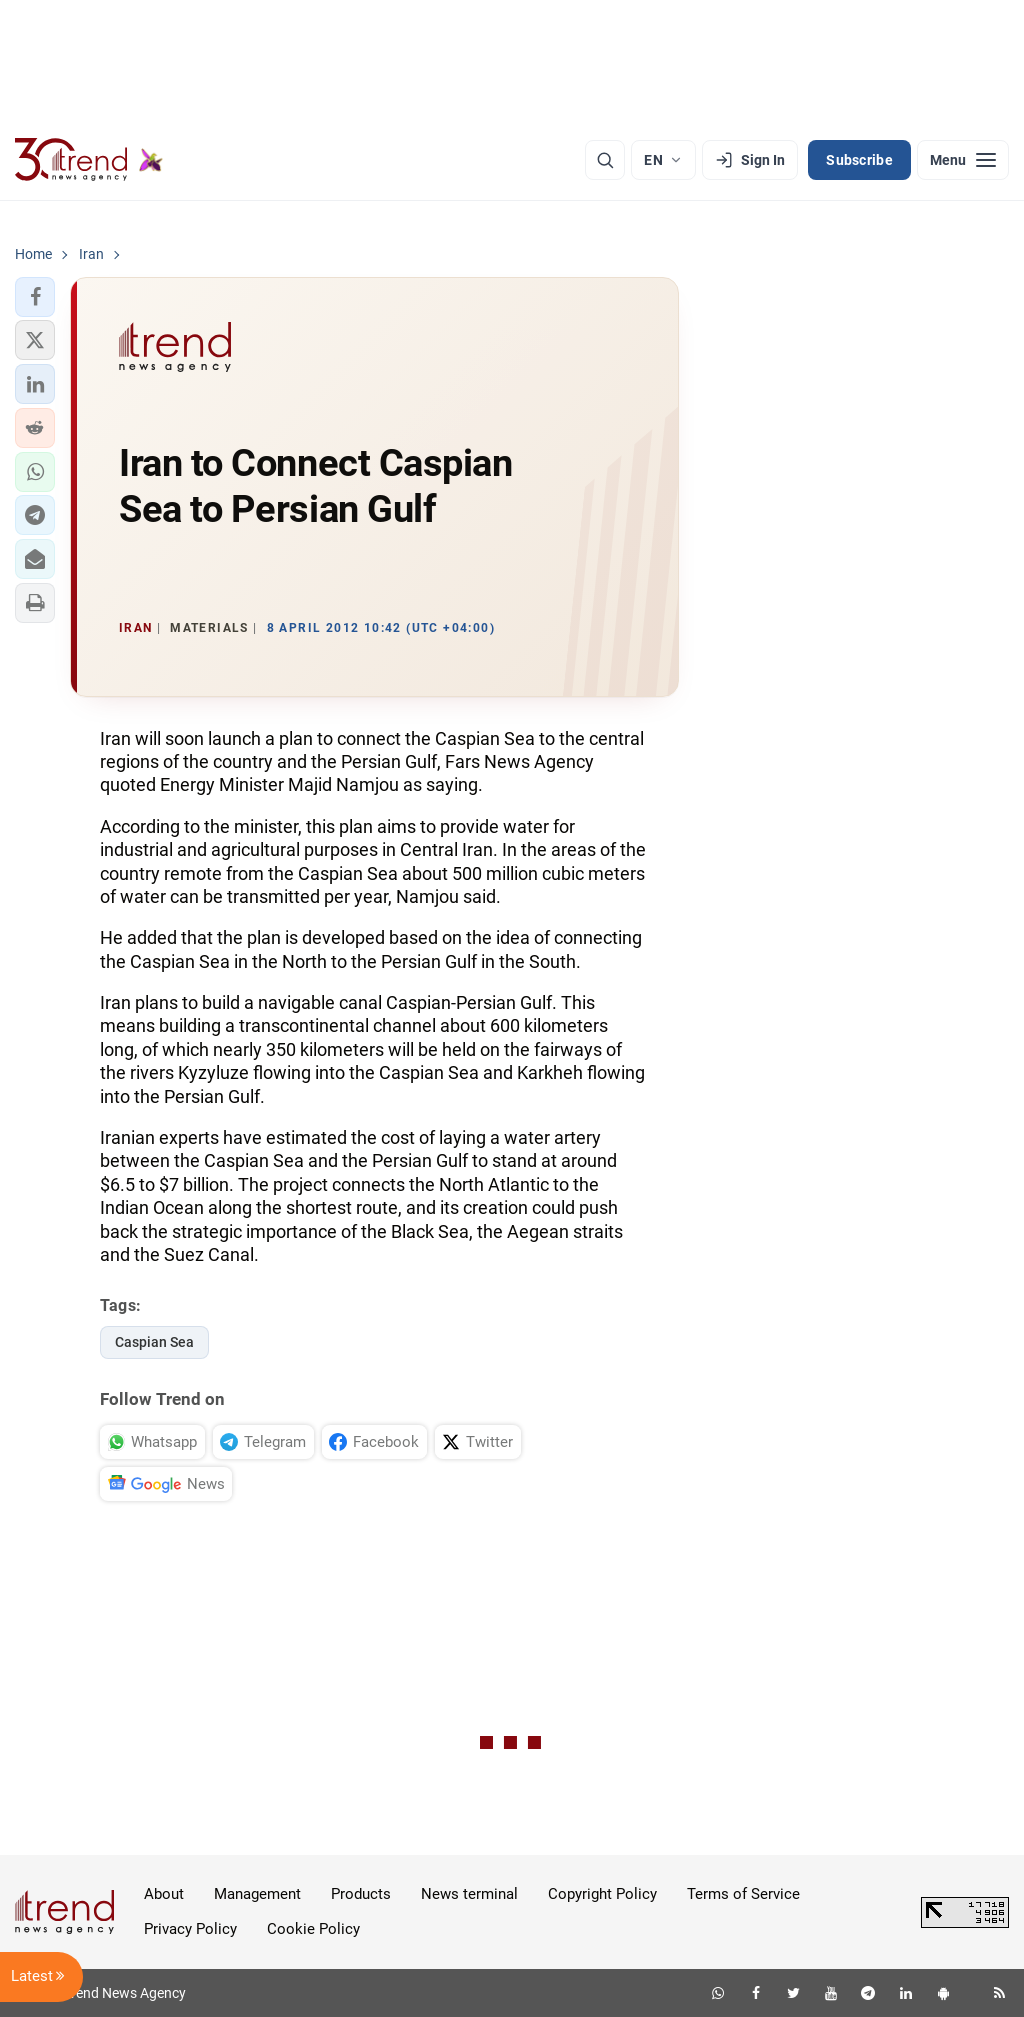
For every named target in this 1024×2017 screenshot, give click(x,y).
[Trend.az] (89, 160)
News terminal (469, 1894)
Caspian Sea (154, 1342)
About (164, 1894)
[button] (35, 297)
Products (361, 1894)
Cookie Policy (313, 1929)
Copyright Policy (602, 1894)
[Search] (605, 160)
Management (257, 1894)
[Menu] (963, 160)
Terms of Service (743, 1894)
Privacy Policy (190, 1929)
